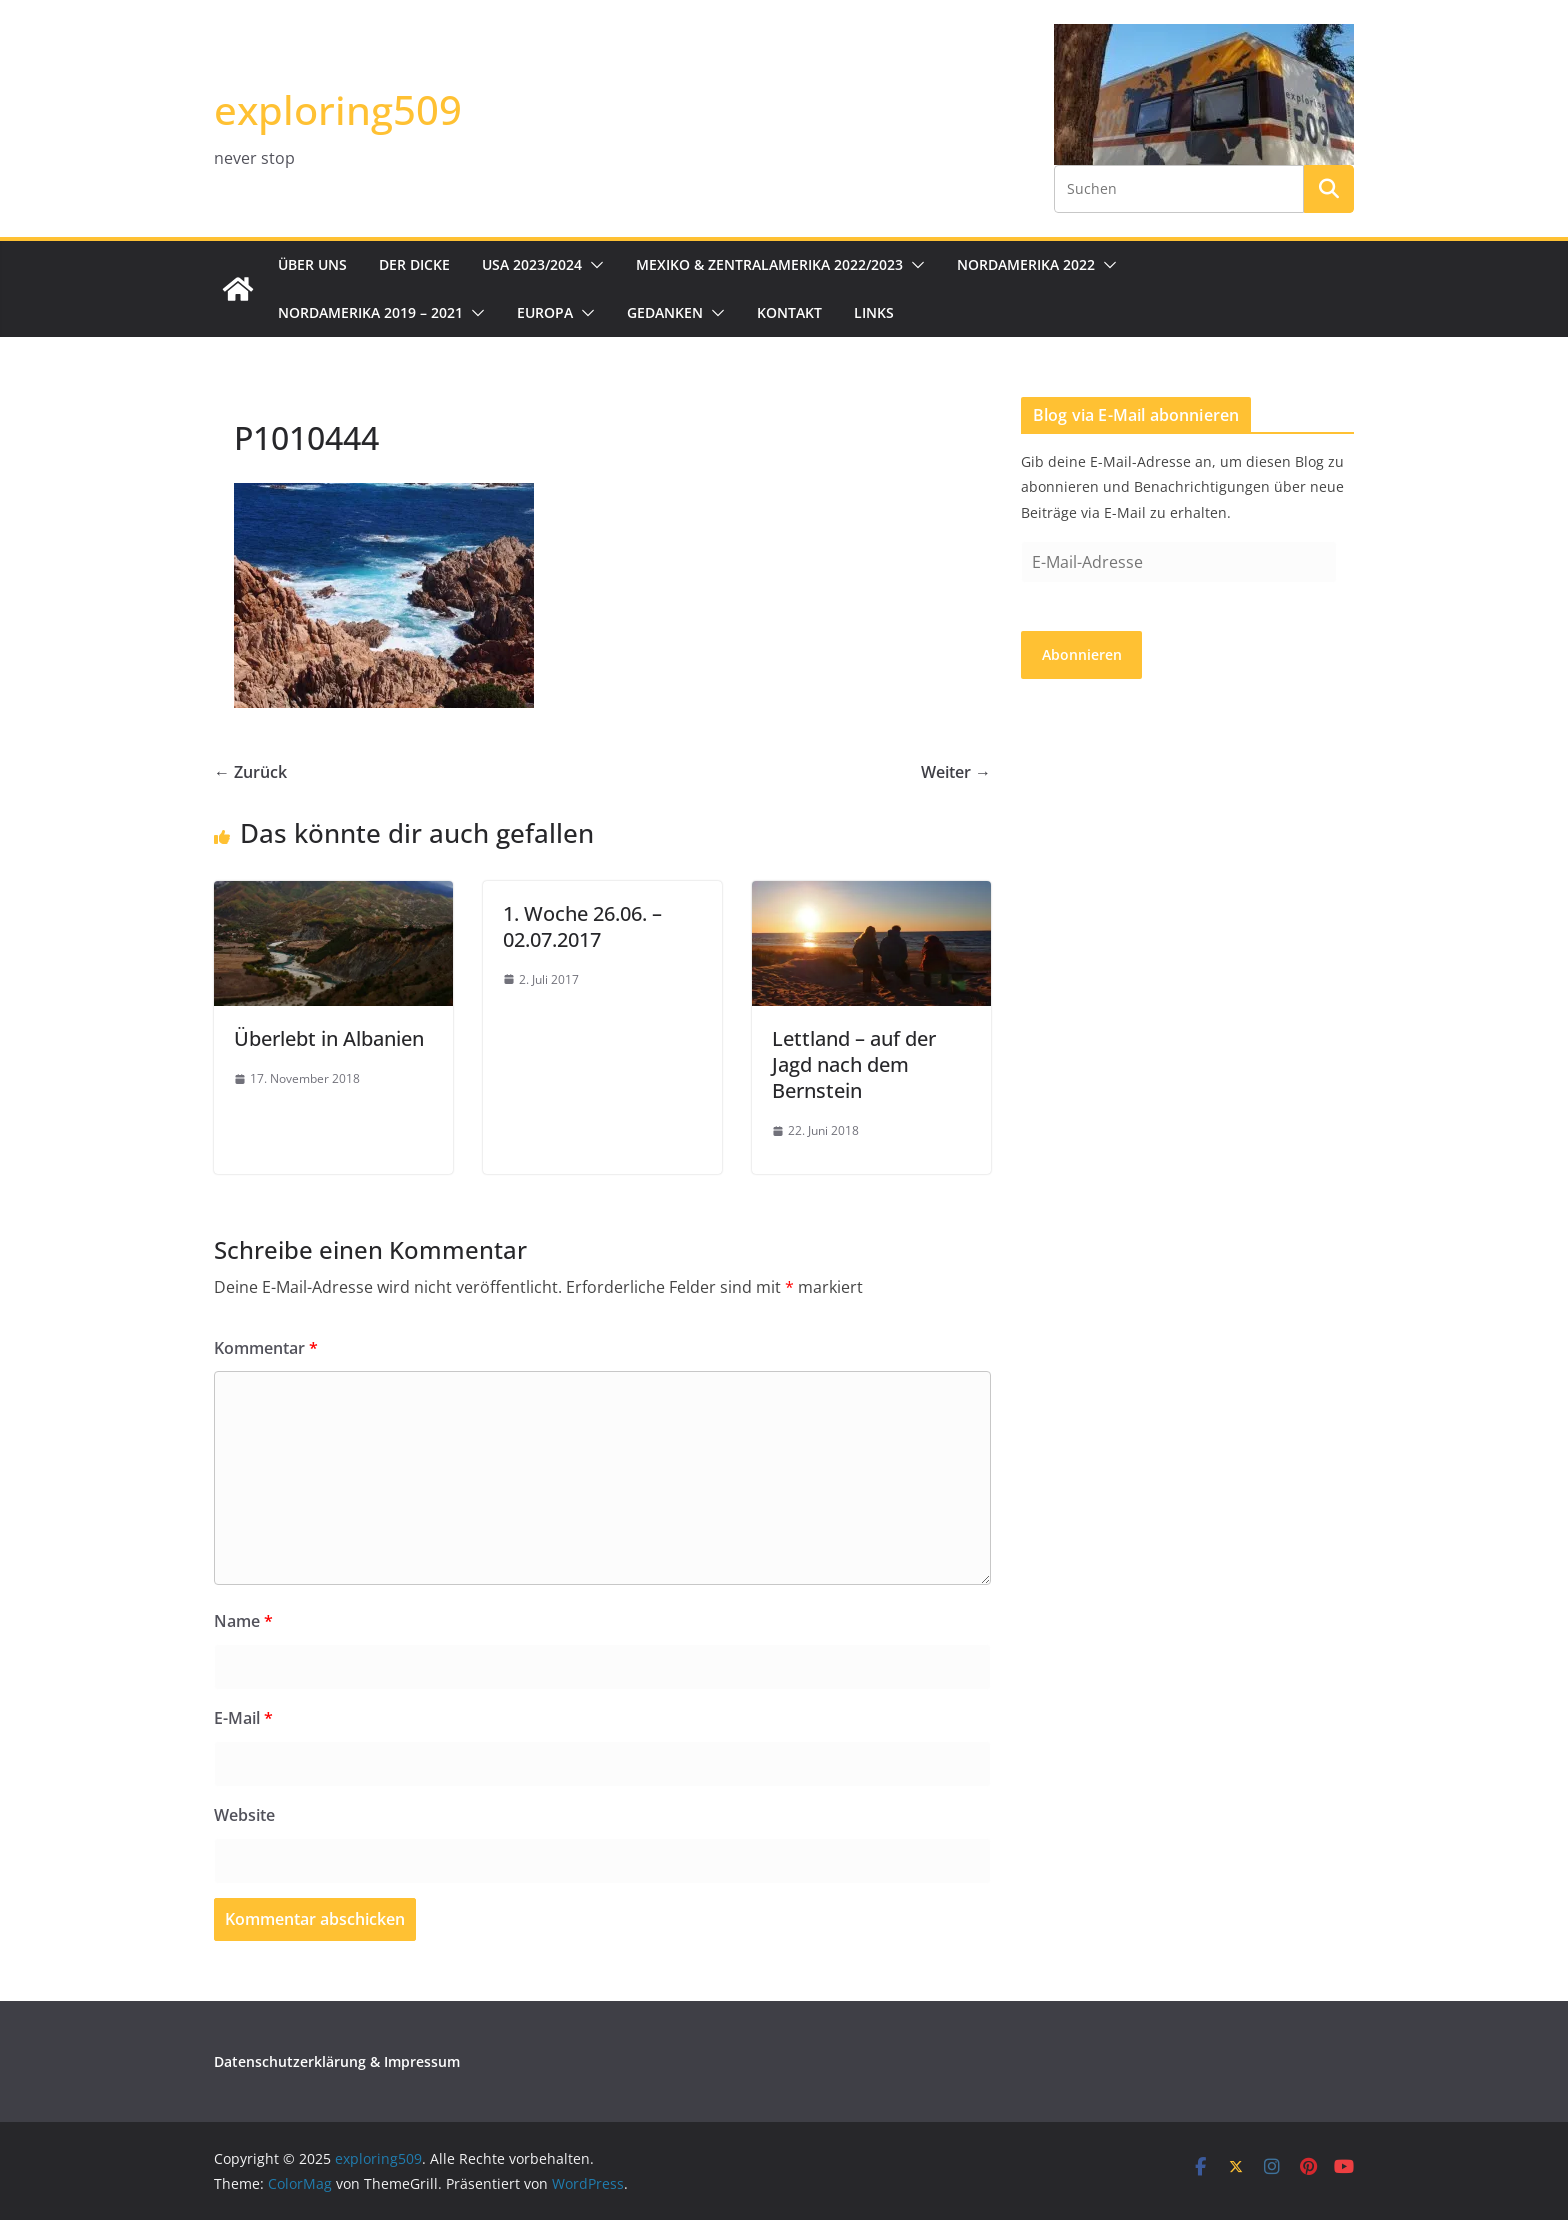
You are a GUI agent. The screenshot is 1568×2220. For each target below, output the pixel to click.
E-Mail (243, 1718)
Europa (545, 312)
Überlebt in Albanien (329, 1038)
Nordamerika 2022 (1026, 264)
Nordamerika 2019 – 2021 (370, 312)
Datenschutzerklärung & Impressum (337, 2061)
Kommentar (266, 1348)
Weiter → (956, 772)
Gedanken (665, 312)
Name (243, 1621)
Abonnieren (1082, 654)
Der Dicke (414, 264)
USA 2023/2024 (532, 264)
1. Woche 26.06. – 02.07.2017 (582, 926)
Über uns (312, 264)
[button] (593, 265)
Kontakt (789, 312)
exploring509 (338, 109)
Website (244, 1815)
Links (874, 312)
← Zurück (250, 772)
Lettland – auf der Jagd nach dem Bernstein (854, 1064)
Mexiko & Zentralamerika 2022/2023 (769, 264)
